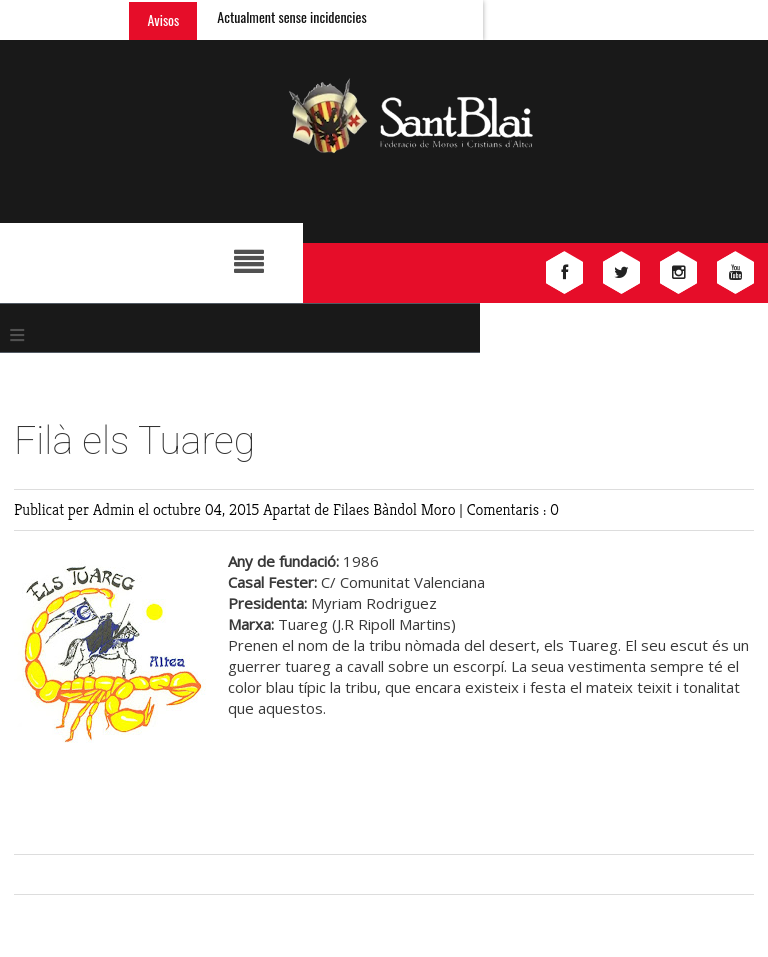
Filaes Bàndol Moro (396, 509)
